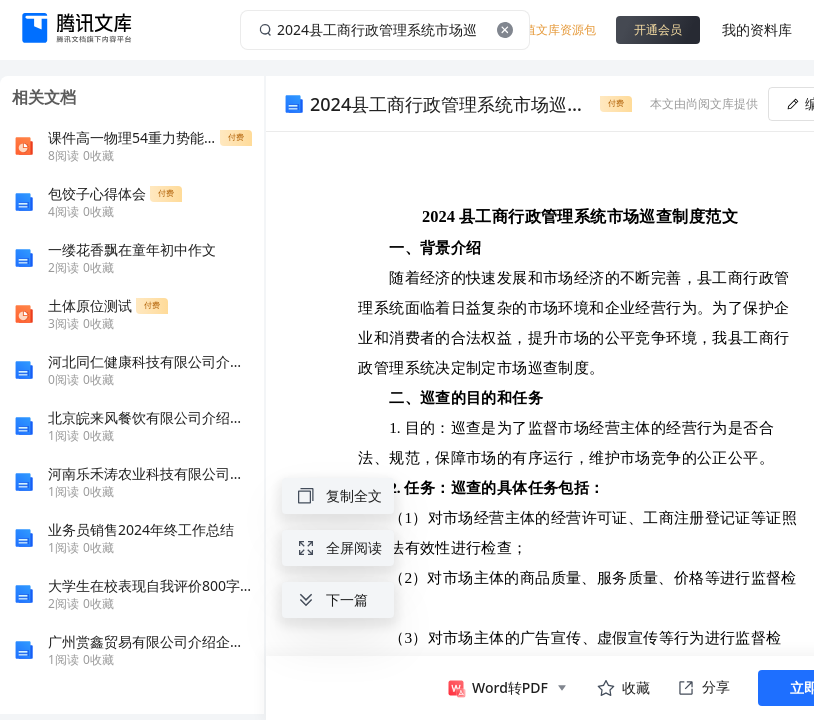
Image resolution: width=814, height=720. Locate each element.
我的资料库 (757, 29)
